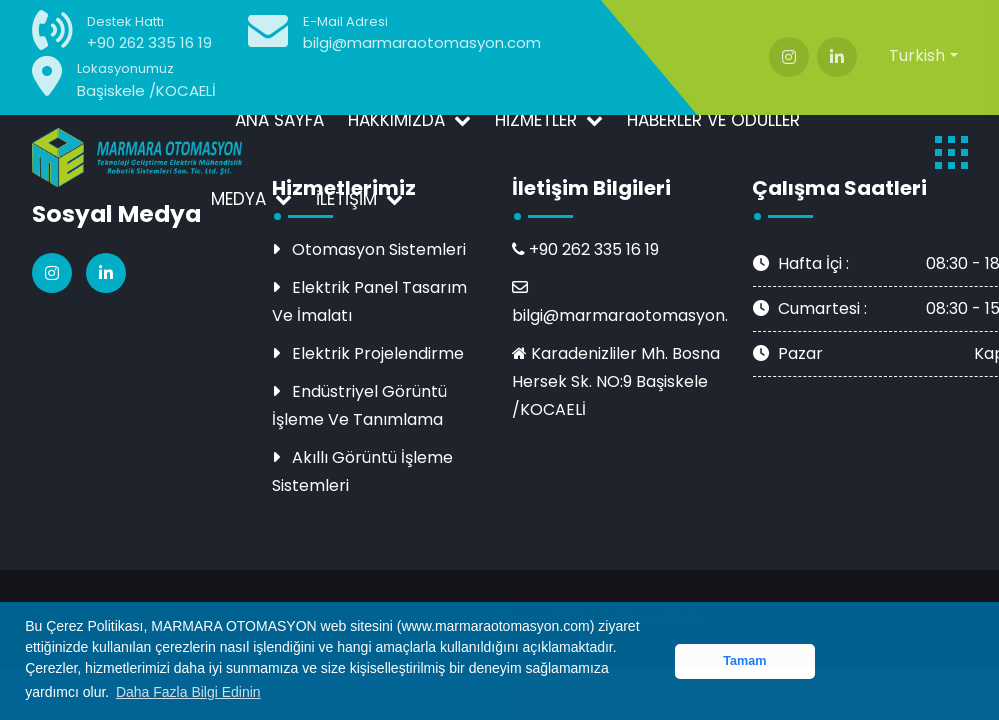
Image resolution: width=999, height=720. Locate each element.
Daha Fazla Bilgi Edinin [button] (188, 692)
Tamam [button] (744, 661)
